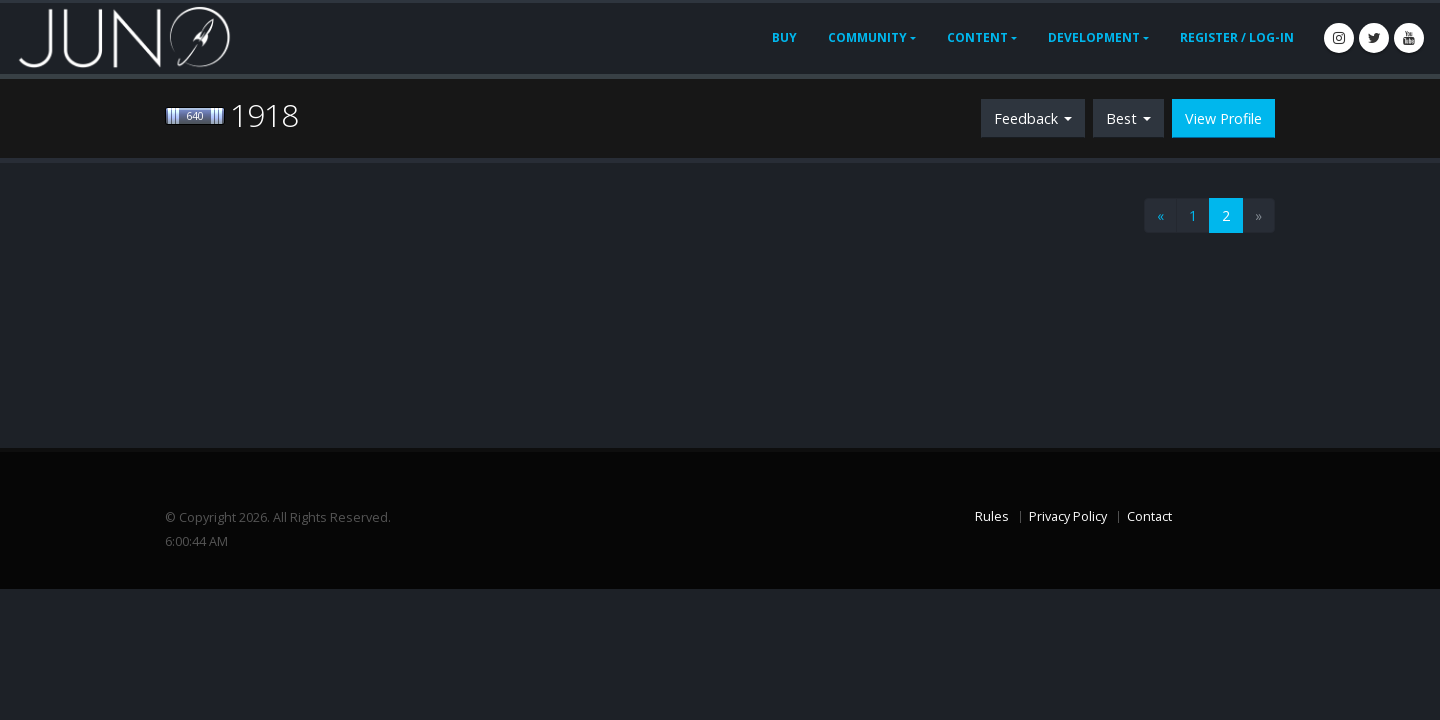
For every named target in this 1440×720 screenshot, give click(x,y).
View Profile (1223, 118)
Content (977, 37)
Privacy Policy (1068, 516)
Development (1094, 37)
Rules (992, 516)
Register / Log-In (1237, 37)
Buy (784, 37)
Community (867, 37)
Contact (1149, 516)
